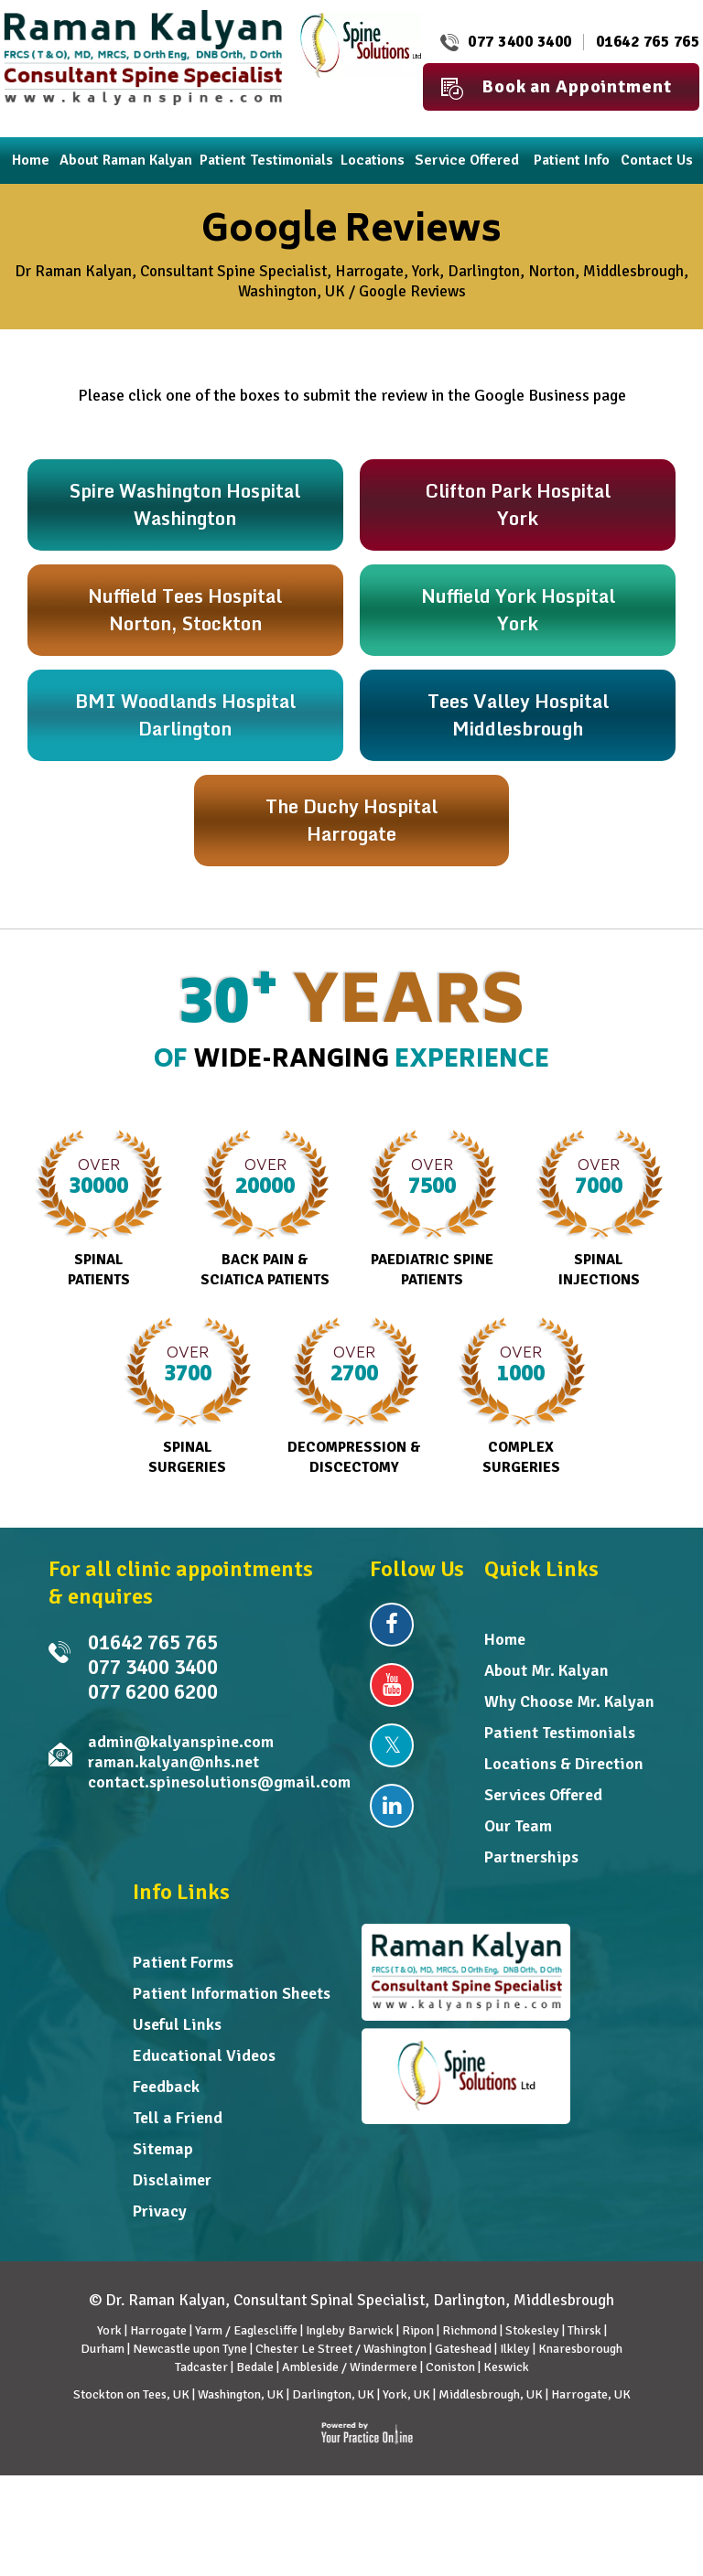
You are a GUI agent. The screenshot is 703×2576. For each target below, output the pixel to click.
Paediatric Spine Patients (432, 1209)
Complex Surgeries (521, 1396)
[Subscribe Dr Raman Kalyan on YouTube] (392, 1685)
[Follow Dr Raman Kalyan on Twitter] (392, 1745)
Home (504, 1639)
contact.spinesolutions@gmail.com (219, 1782)
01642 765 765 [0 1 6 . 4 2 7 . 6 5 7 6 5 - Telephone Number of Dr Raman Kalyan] (648, 41)
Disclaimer (172, 2180)
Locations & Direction (564, 1764)
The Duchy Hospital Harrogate (351, 820)
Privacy (160, 2211)
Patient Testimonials (559, 1733)
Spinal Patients (98, 1209)
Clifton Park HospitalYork (518, 504)
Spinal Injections (599, 1209)
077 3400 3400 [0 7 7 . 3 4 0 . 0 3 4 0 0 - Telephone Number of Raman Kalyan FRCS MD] (520, 41)
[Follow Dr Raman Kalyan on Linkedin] (392, 1806)
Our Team (518, 1826)
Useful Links (177, 2024)
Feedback (166, 2087)
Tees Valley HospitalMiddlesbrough (518, 715)
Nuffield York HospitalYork (518, 610)
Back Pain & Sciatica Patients (265, 1209)
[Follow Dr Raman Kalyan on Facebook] (392, 1625)
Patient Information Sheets (231, 1993)
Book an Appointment (556, 87)
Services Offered (543, 1795)
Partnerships (531, 1857)
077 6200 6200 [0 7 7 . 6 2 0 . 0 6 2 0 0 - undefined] (153, 1692)
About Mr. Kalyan (546, 1670)
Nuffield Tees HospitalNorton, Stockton (185, 610)
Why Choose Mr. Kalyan (569, 1701)
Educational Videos (204, 2055)
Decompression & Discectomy (354, 1396)
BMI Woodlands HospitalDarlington (185, 715)
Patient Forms (183, 1962)
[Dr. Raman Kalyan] (143, 57)
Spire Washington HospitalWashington (185, 504)
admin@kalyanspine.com (181, 1742)
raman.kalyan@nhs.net (173, 1762)
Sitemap (163, 2149)
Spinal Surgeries (187, 1396)
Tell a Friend (177, 2118)
